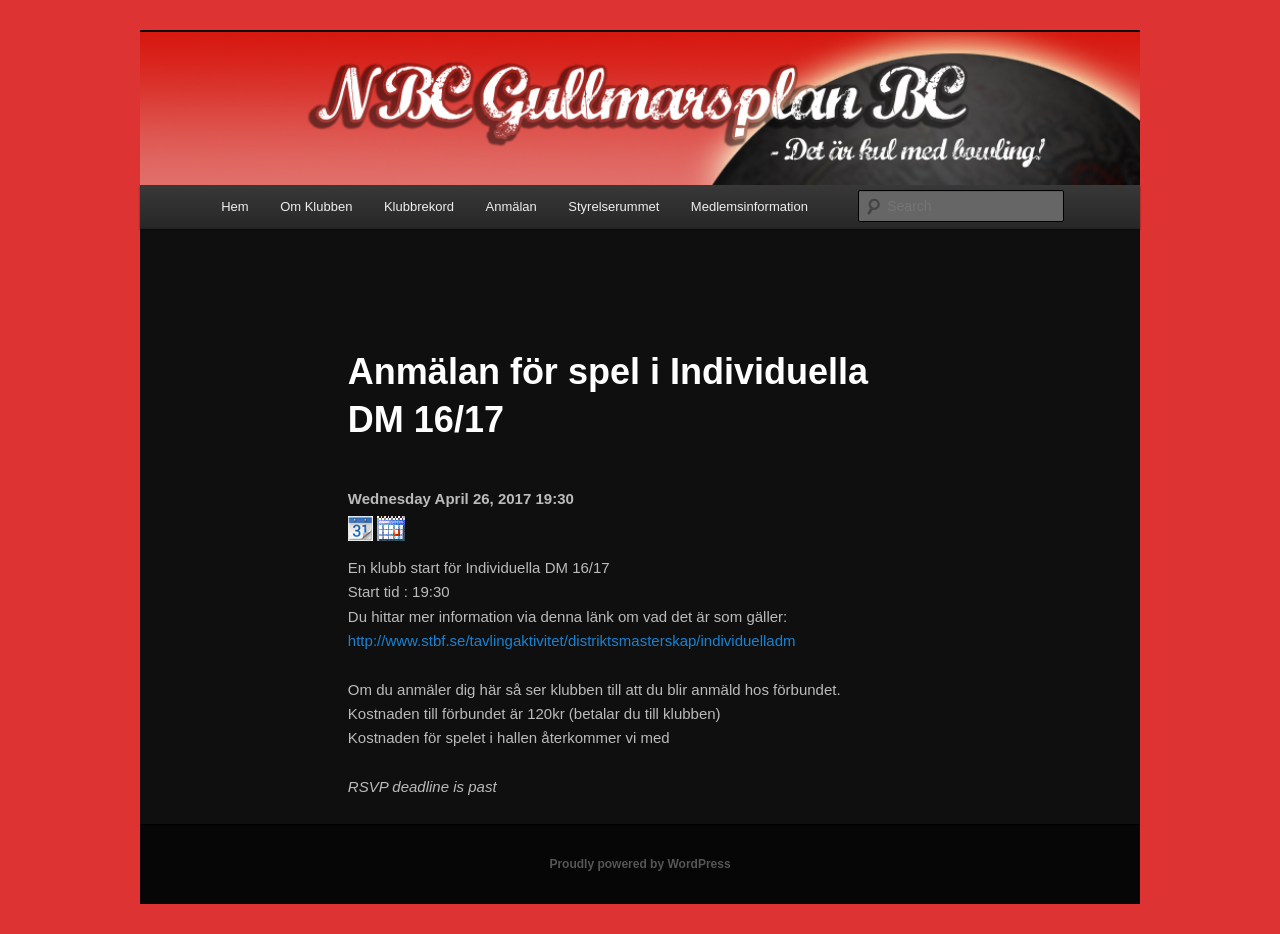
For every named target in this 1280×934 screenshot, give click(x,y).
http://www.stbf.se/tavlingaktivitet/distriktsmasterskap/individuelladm (572, 640)
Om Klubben (316, 206)
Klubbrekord (419, 206)
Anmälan (511, 206)
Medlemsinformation (749, 206)
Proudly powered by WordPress (639, 864)
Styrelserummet (613, 206)
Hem (234, 206)
